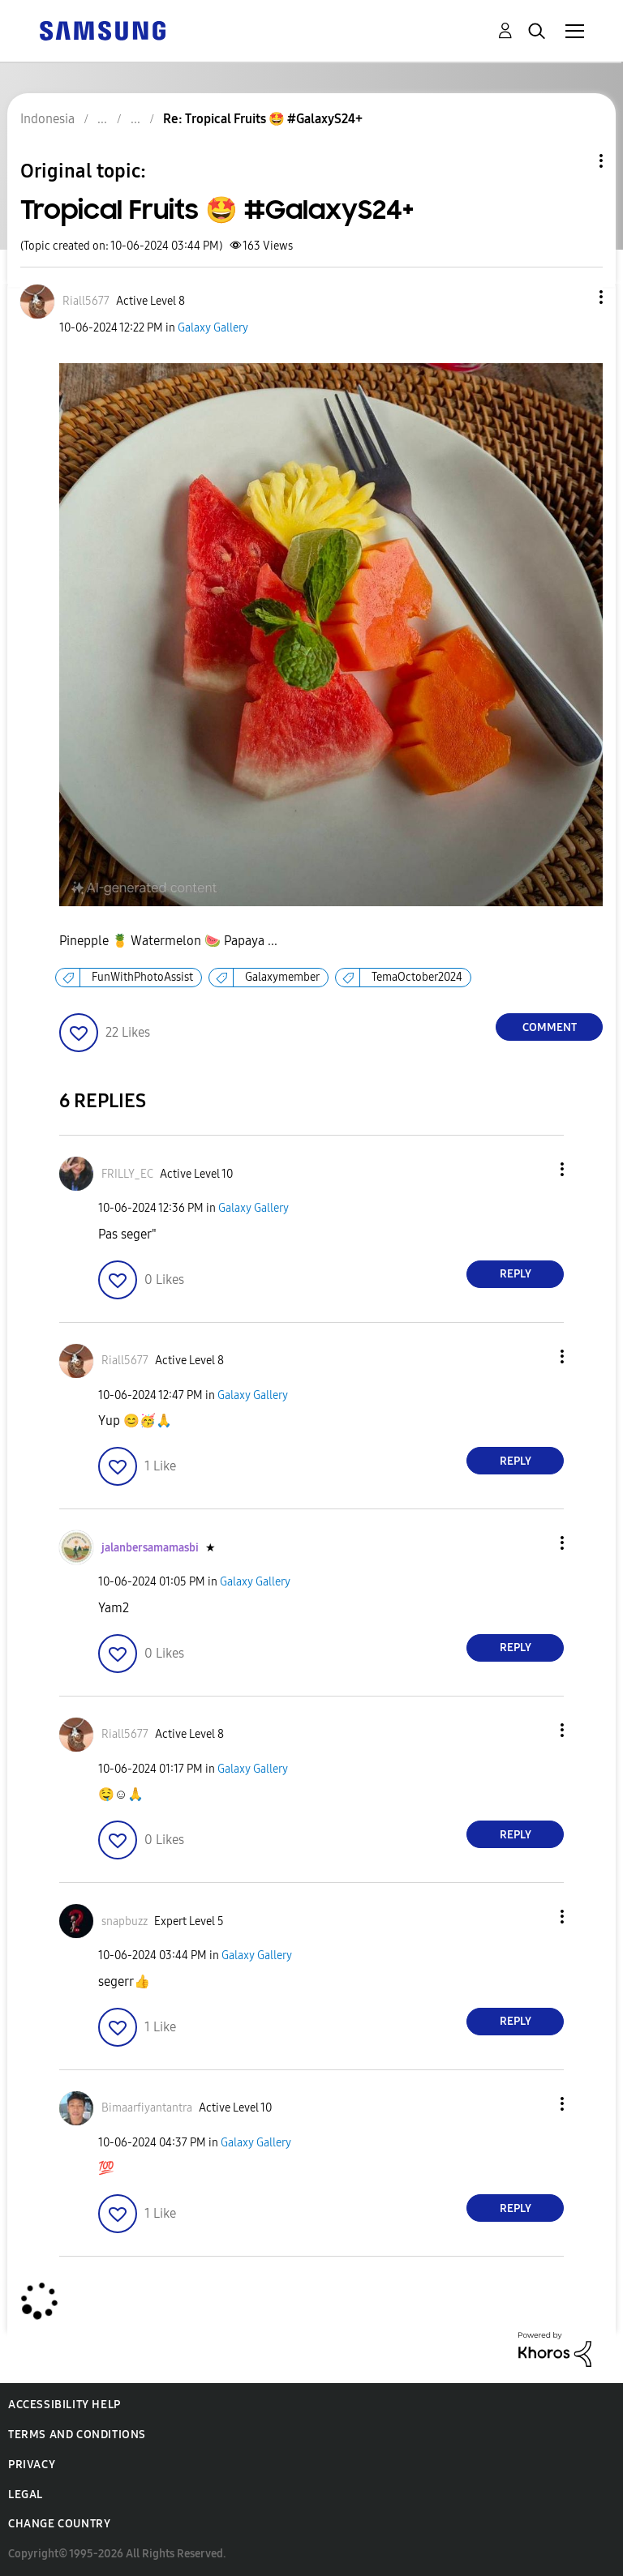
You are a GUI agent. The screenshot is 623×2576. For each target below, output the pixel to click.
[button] (574, 297)
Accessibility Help (64, 2404)
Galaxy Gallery (213, 328)
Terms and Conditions (77, 2434)
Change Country (59, 2524)
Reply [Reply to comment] (515, 1274)
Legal (25, 2494)
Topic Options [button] (573, 160)
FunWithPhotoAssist (142, 977)
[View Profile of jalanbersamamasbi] (150, 1548)
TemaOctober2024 (417, 977)
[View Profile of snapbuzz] (124, 1921)
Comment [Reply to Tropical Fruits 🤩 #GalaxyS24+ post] (549, 1027)
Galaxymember (282, 977)
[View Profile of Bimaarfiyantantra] (146, 2108)
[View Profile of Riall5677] (86, 301)
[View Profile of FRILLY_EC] (127, 1174)
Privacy (31, 2464)
